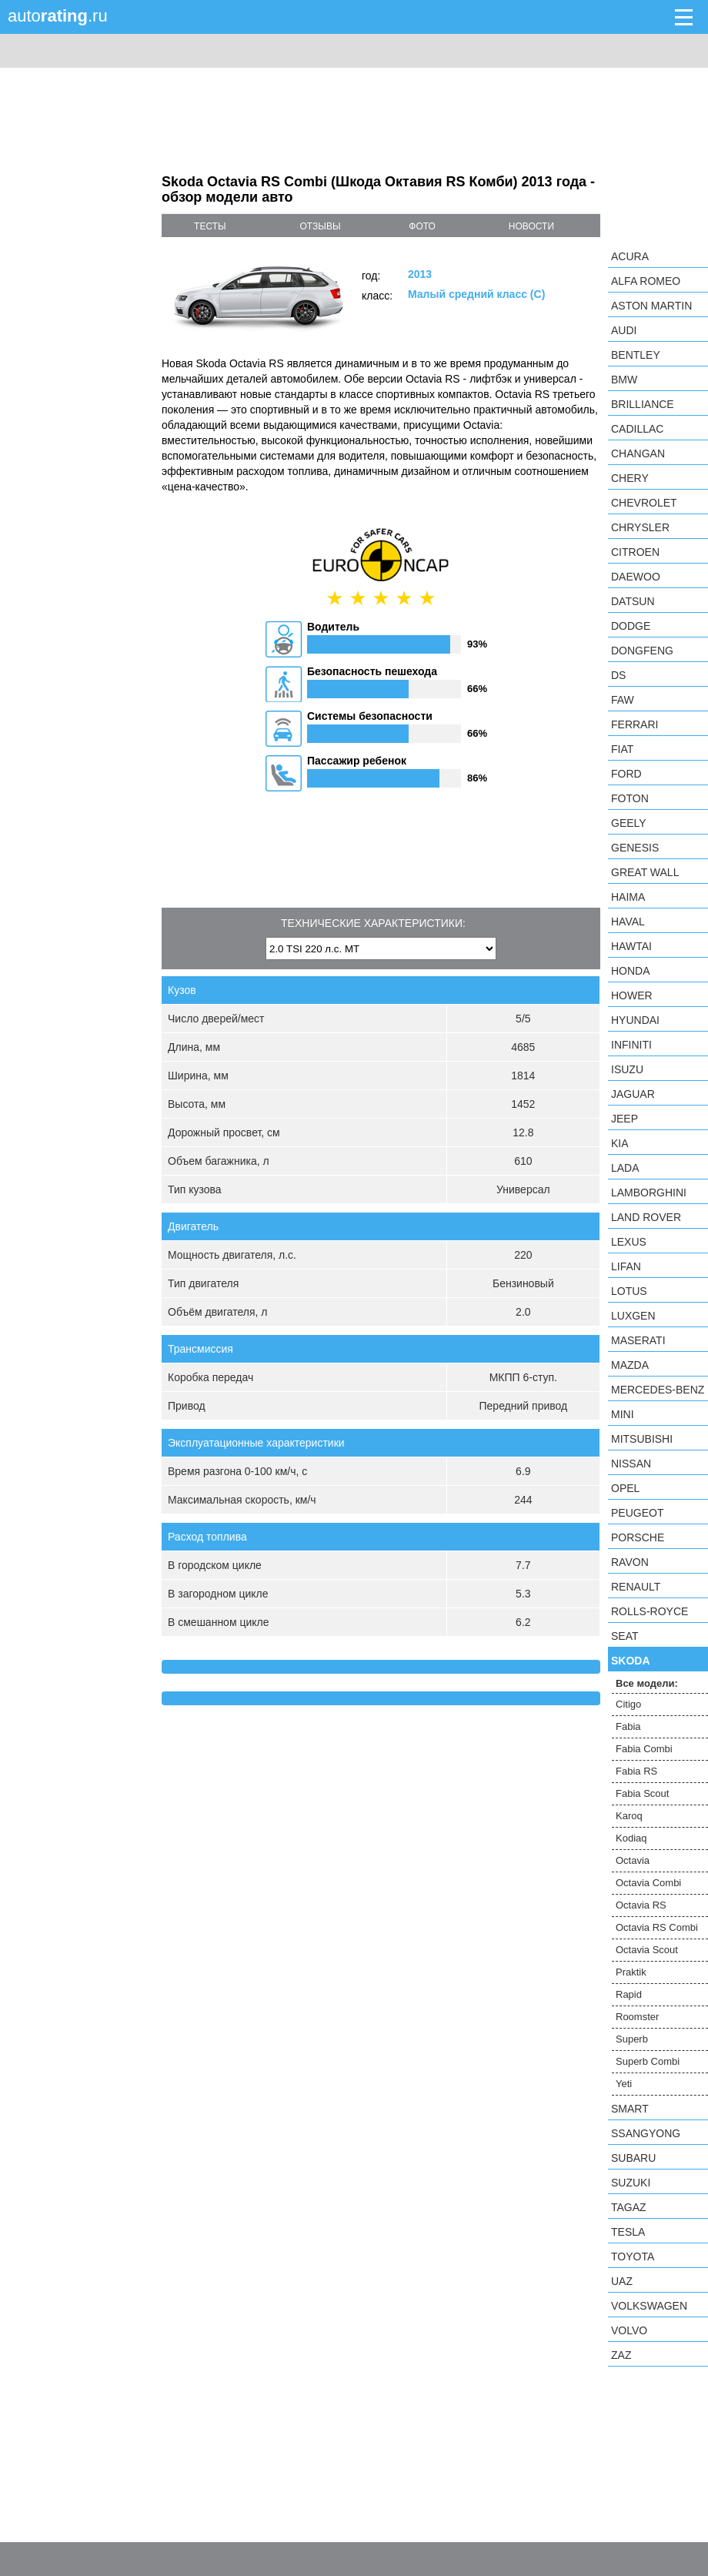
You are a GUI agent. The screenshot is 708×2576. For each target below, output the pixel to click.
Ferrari (634, 724)
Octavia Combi (648, 1883)
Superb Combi (648, 2061)
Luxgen (633, 1316)
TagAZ (628, 2207)
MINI (622, 1414)
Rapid (629, 1994)
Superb (632, 2039)
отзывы (319, 226)
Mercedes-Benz (657, 1389)
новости (531, 226)
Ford (626, 774)
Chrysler (640, 527)
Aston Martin (651, 305)
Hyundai (635, 1020)
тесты (210, 226)
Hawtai (631, 946)
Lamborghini (648, 1192)
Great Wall (645, 872)
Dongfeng (642, 650)
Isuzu (627, 1069)
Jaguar (633, 1094)
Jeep (624, 1118)
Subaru (633, 2158)
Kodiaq (631, 1838)
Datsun (633, 601)
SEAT (625, 1636)
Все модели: (647, 1683)
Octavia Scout (647, 1949)
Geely (628, 823)
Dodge (630, 626)
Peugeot (637, 1513)
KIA (620, 1143)
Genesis (635, 847)
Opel (625, 1488)
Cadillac (637, 429)
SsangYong (645, 2133)
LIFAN (626, 1266)
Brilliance (642, 404)
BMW (624, 379)
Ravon (630, 1562)
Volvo (629, 2330)
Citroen (635, 552)
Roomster (637, 2016)
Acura (630, 256)
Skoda (630, 1660)
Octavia (633, 1860)
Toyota (632, 2256)
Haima (628, 897)
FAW (622, 700)
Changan (638, 453)
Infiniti (631, 1045)
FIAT (622, 749)
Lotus (629, 1291)
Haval (628, 921)
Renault (635, 1587)
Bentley (635, 355)
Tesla (628, 2232)
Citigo (628, 1704)
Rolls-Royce (649, 1611)
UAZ (622, 2281)
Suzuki (630, 2182)
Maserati (638, 1340)
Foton (630, 798)
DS (618, 675)
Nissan (631, 1463)
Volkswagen (649, 2306)
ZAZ (621, 2355)
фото (422, 226)
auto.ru (58, 15)
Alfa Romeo (645, 281)
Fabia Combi (644, 1749)
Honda (630, 971)
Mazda (630, 1365)
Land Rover (646, 1217)
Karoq (629, 1816)
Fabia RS (636, 1771)
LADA (625, 1168)
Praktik (631, 1972)
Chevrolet (644, 503)
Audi (623, 330)
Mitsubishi (642, 1439)
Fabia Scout (642, 1793)
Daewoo (635, 576)
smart (630, 2109)
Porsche (637, 1537)
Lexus (628, 1242)
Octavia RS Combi (657, 1927)
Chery (630, 478)
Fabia (628, 1726)
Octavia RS (641, 1905)
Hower (632, 995)
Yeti (624, 2083)
